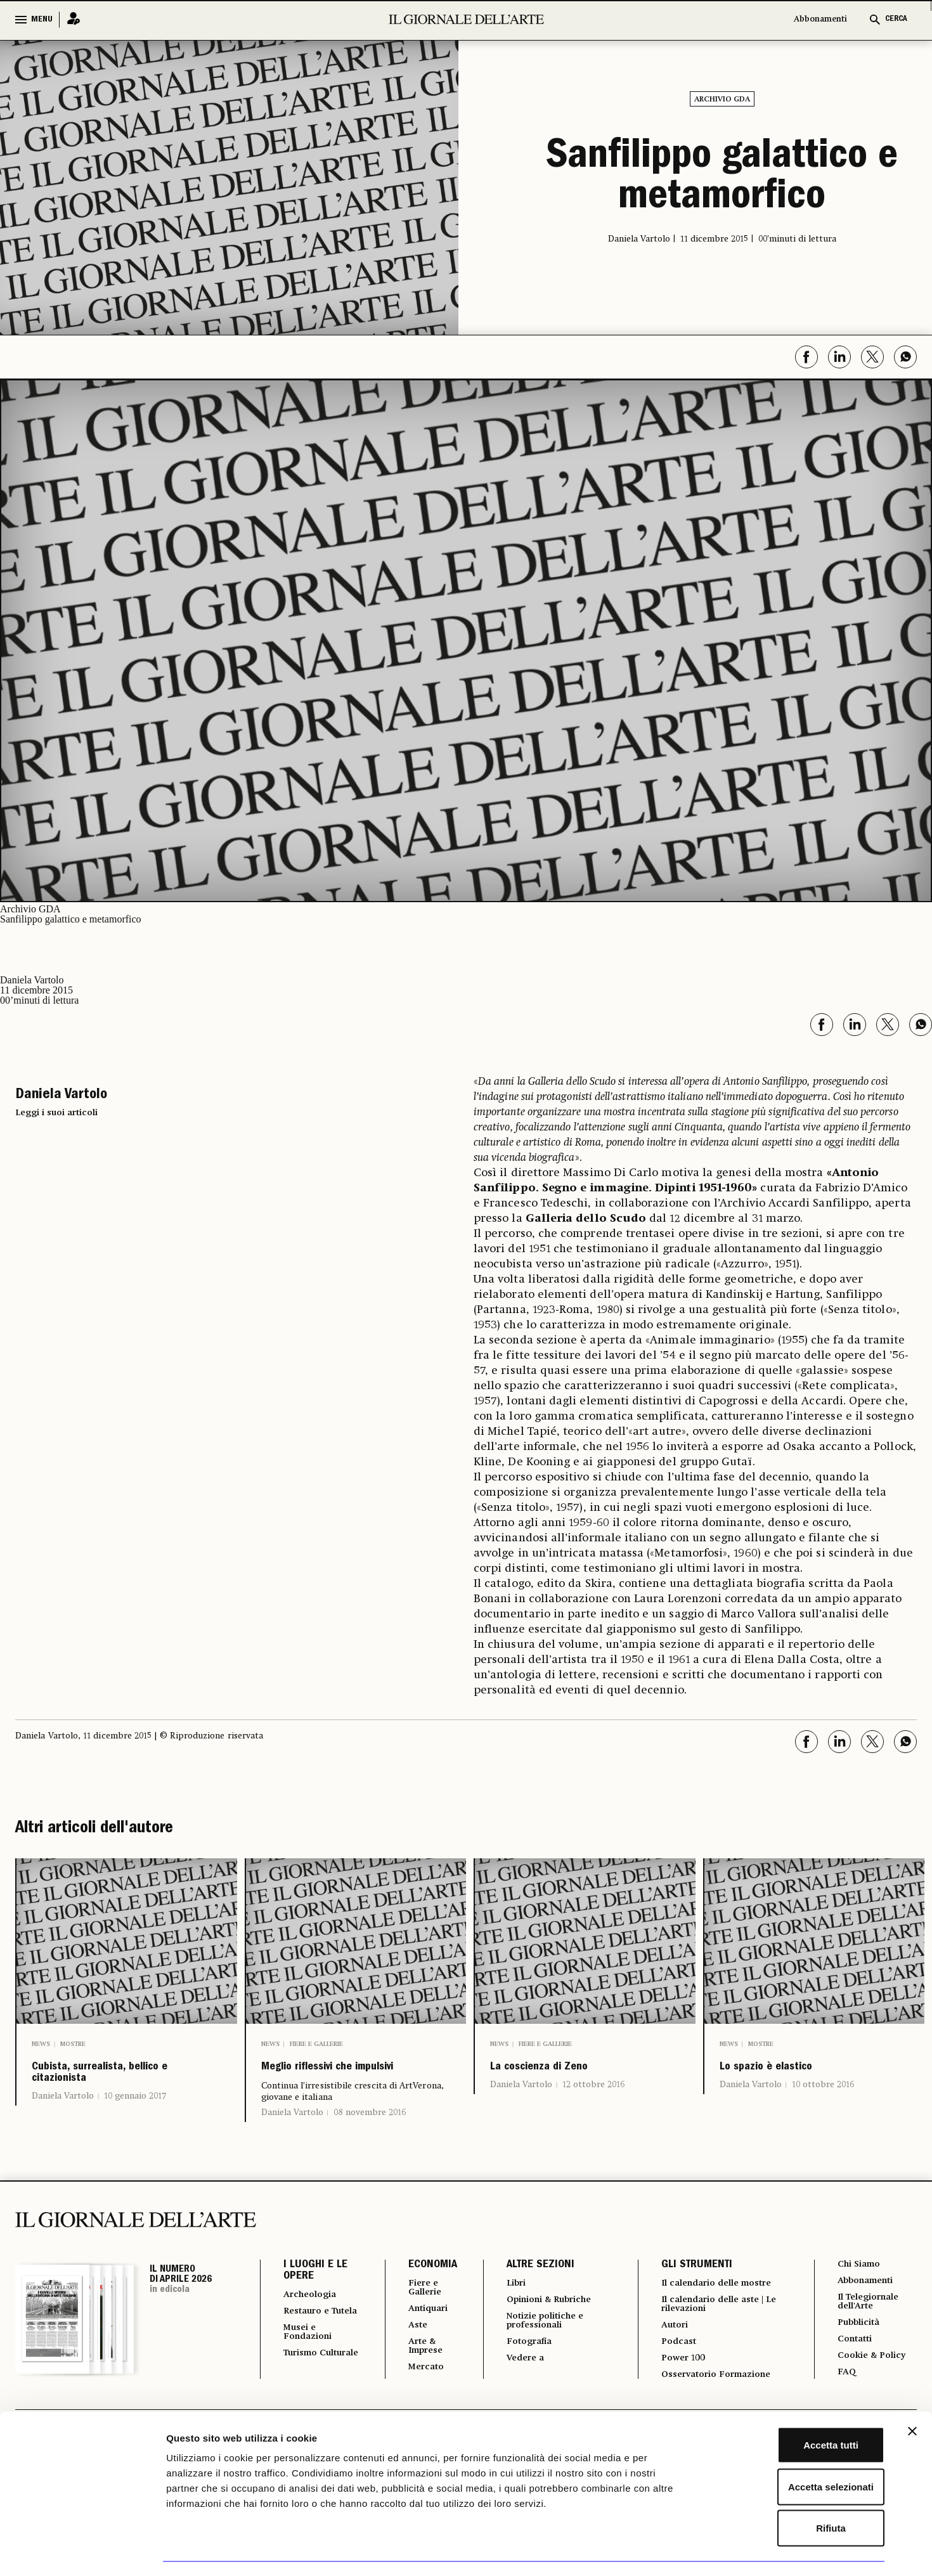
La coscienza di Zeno (573, 2072)
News (41, 2044)
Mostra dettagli (667, 2551)
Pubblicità (858, 2357)
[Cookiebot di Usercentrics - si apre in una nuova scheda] (82, 2551)
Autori (669, 2358)
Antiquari (421, 2341)
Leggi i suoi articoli (56, 1112)
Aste (409, 2358)
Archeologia (314, 2324)
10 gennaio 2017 (135, 2113)
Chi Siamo (857, 2294)
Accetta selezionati (793, 2451)
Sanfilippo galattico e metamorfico (722, 178)
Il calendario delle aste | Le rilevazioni (714, 2336)
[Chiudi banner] (912, 2396)
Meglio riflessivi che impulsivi (339, 2082)
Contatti (853, 2375)
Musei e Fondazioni (311, 2375)
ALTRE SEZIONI (532, 2294)
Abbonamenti (820, 19)
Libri (509, 2313)
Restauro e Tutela (310, 2347)
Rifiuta (794, 2492)
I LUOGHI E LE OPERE (315, 2300)
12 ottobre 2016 (593, 2093)
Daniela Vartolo (63, 2113)
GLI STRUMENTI (689, 2294)
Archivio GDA (722, 99)
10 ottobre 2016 (823, 2093)
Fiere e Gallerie (316, 2044)
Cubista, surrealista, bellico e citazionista (114, 2082)
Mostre (73, 2044)
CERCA (896, 19)
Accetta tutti (794, 2409)
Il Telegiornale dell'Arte (870, 2334)
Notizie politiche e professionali (542, 2353)
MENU (42, 19)
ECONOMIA (422, 2294)
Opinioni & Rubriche (548, 2331)
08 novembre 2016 (369, 2141)
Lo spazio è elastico (798, 2072)
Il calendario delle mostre (720, 2313)
